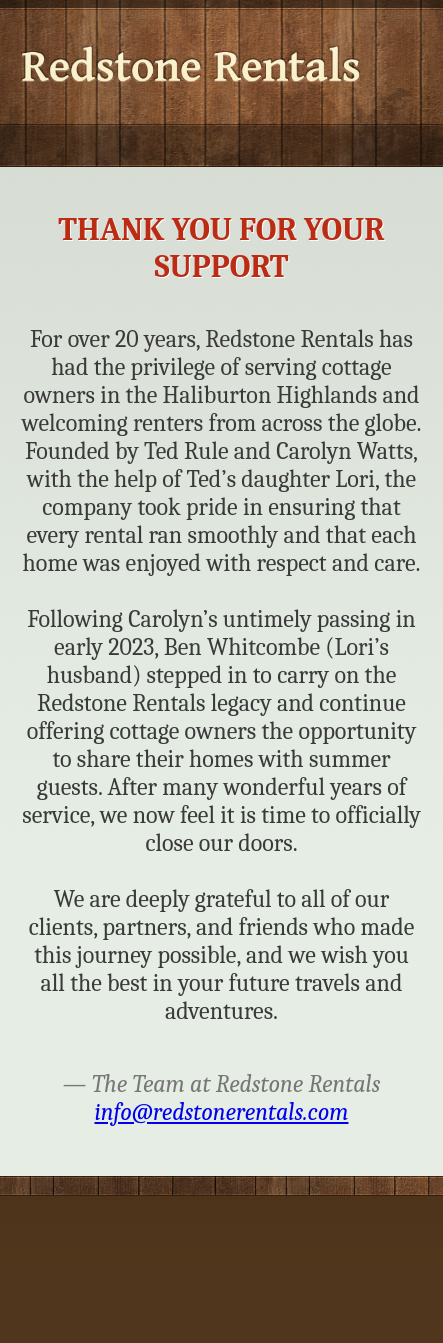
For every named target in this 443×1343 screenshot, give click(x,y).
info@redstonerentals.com (222, 1112)
